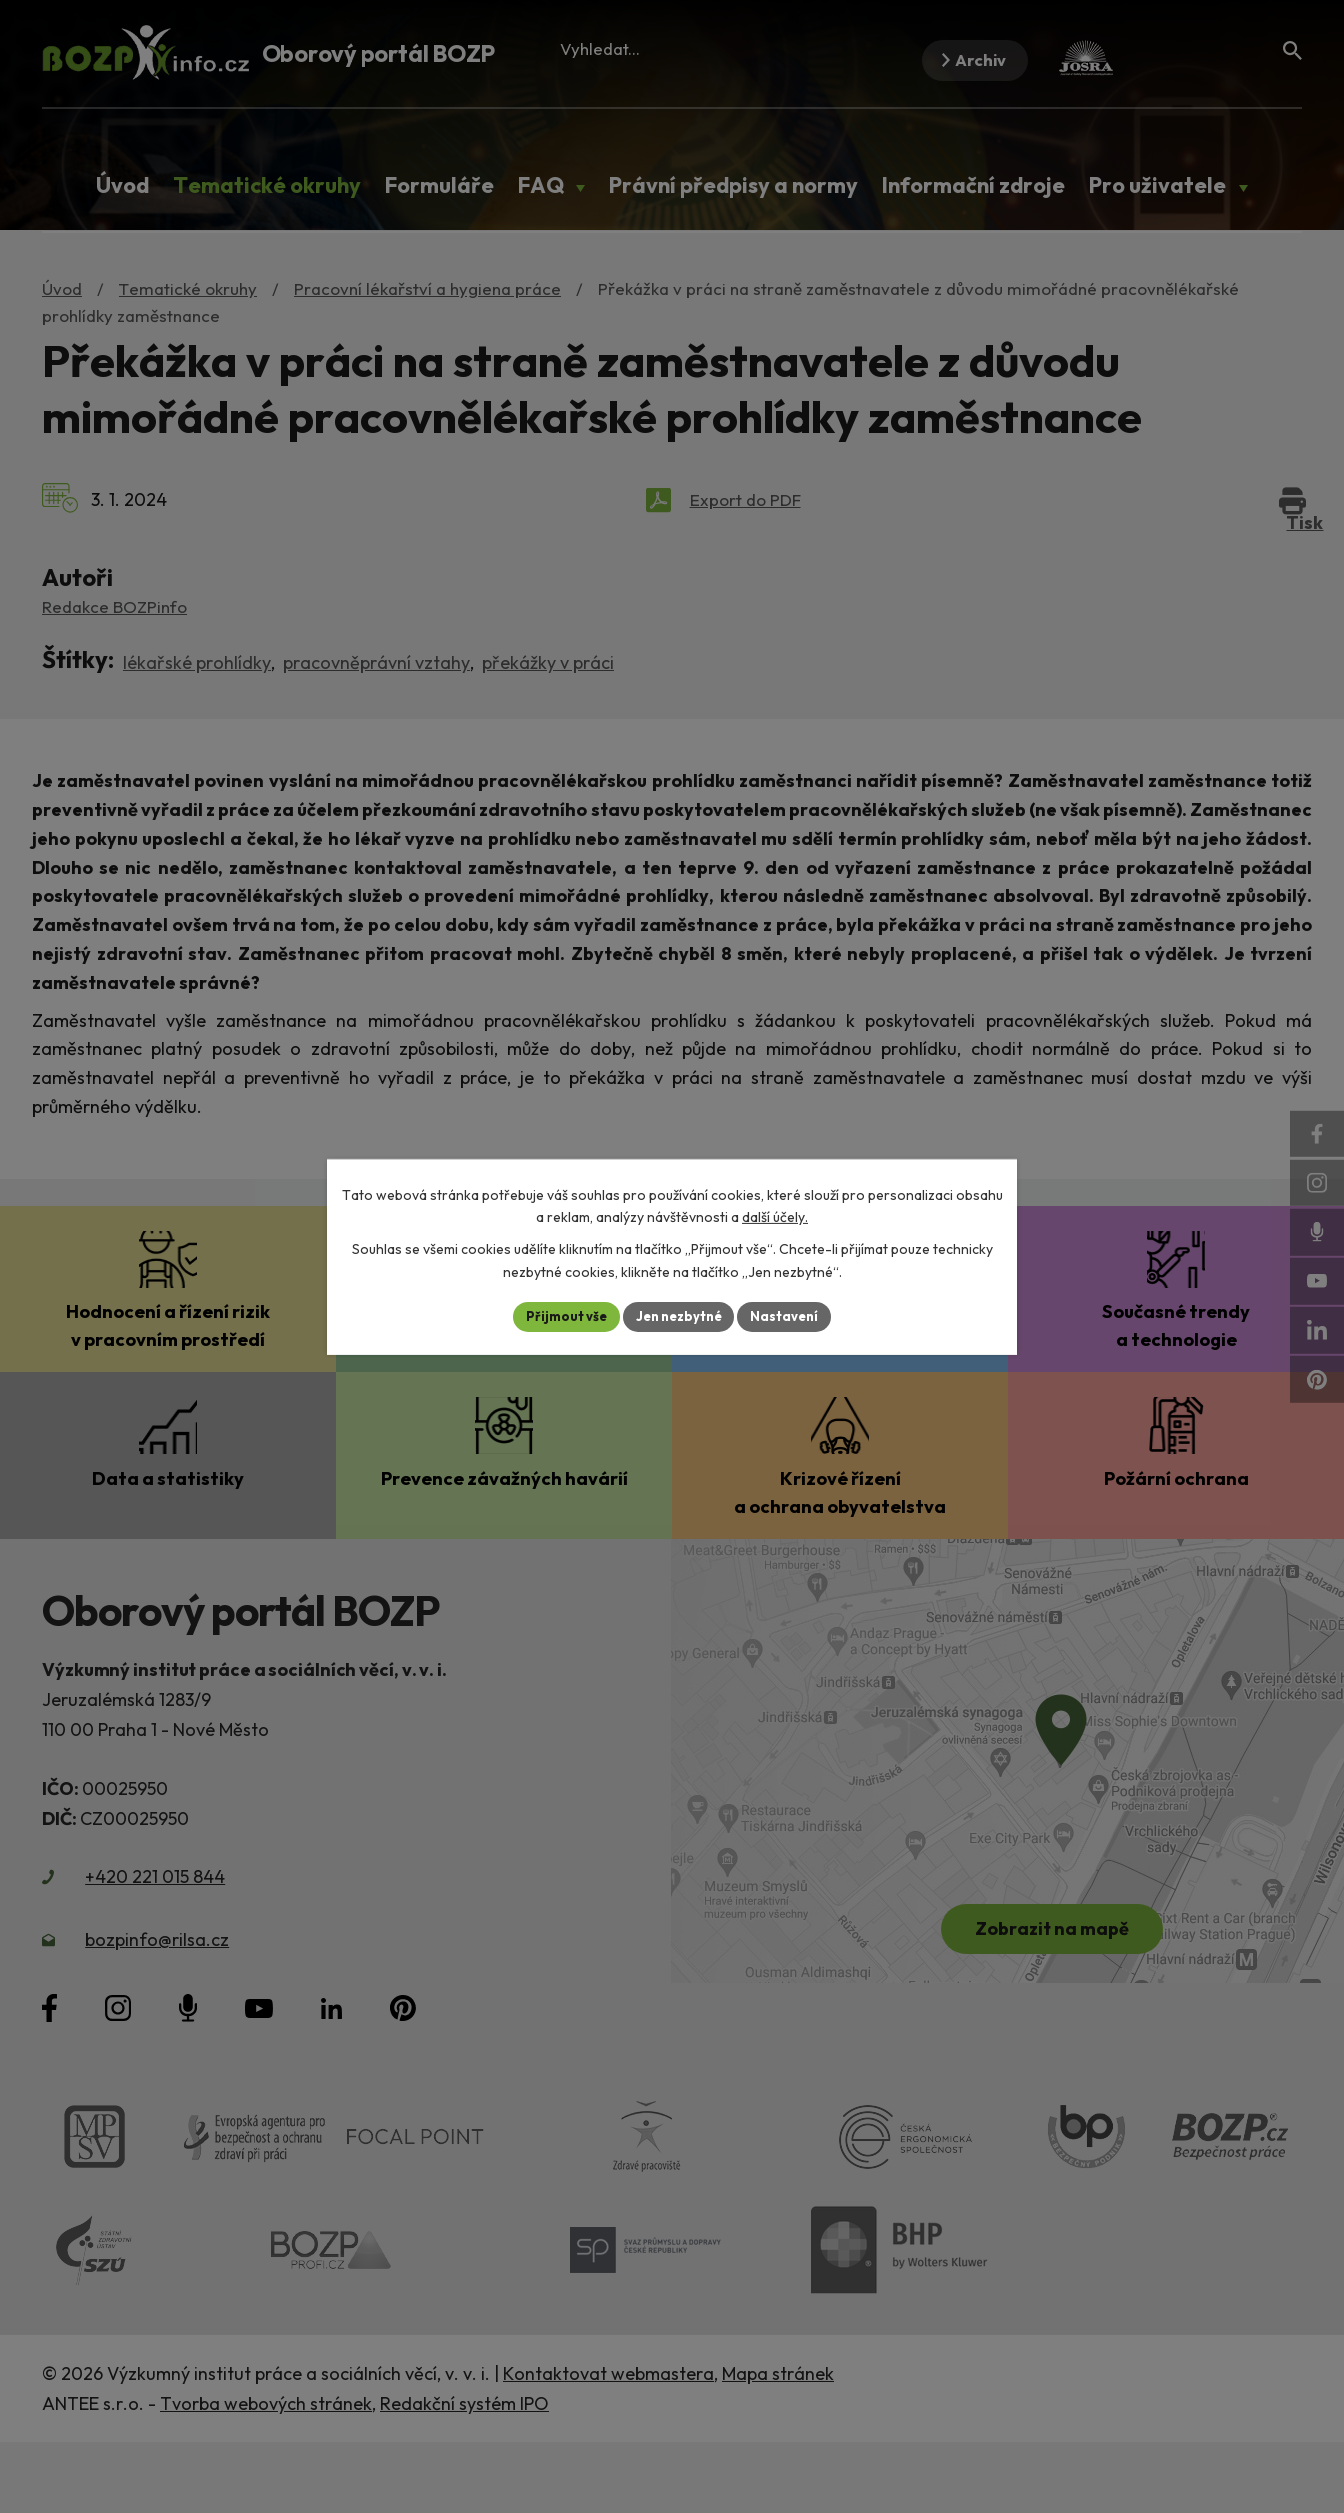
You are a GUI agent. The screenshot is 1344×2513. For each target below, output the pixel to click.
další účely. (775, 1216)
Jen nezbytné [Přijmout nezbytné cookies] (679, 1316)
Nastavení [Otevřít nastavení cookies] (792, 1316)
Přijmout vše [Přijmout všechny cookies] (558, 1316)
